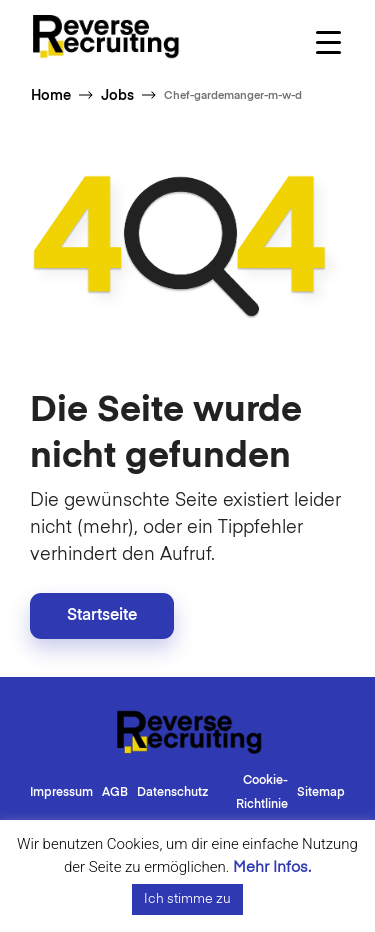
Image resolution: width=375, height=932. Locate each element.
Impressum (61, 793)
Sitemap (321, 793)
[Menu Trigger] (328, 42)
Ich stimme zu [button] (187, 899)
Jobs (117, 96)
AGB (115, 793)
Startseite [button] (102, 616)
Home (51, 96)
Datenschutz (172, 793)
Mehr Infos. (272, 867)
